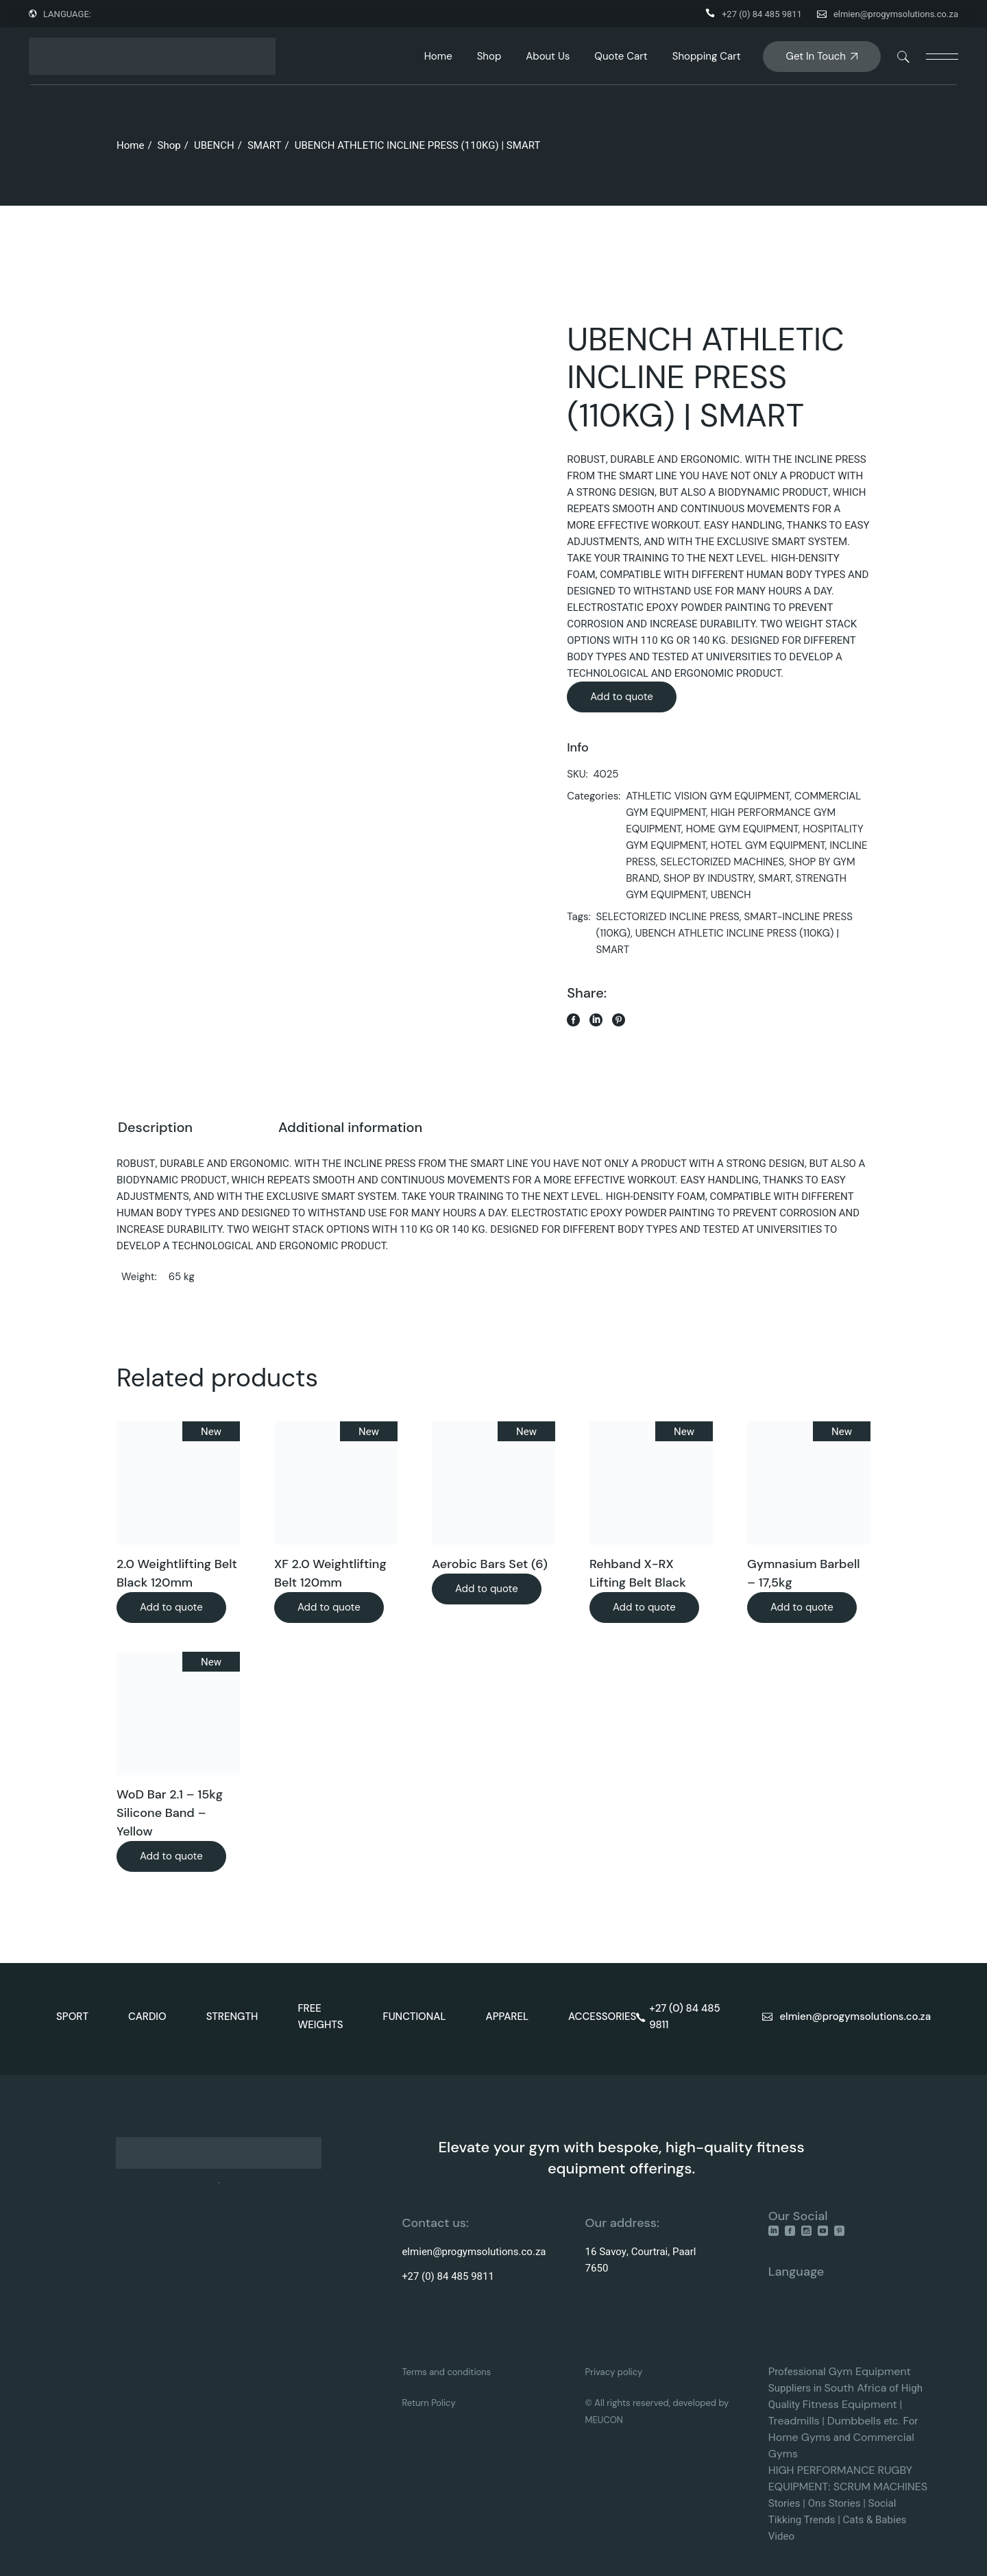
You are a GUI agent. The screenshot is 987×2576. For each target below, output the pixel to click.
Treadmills (794, 2421)
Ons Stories (834, 2503)
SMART (774, 878)
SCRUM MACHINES (880, 2486)
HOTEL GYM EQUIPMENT (768, 845)
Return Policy (428, 2403)
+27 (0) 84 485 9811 (762, 14)
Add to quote (621, 696)
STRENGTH (232, 2016)
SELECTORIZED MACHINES (722, 862)
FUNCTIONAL (414, 2016)
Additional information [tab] (350, 1127)
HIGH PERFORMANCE (821, 2470)
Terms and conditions (446, 2372)
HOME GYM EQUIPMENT (742, 829)
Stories (784, 2503)
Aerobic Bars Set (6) (490, 1564)
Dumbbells (854, 2421)
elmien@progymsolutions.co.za (895, 14)
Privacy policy (614, 2372)
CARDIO (147, 2016)
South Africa (855, 2388)
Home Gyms (799, 2437)
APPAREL (507, 2016)
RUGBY (894, 2470)
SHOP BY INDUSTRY (708, 878)
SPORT (72, 2016)
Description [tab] (155, 1127)
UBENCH (731, 895)
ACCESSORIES (602, 2016)
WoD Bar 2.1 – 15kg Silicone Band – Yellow (170, 1813)
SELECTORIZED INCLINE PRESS (668, 917)
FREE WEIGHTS (320, 2016)
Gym (841, 2371)
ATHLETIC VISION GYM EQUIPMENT (708, 796)
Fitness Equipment (850, 2404)
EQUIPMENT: (800, 2486)
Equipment (883, 2371)
